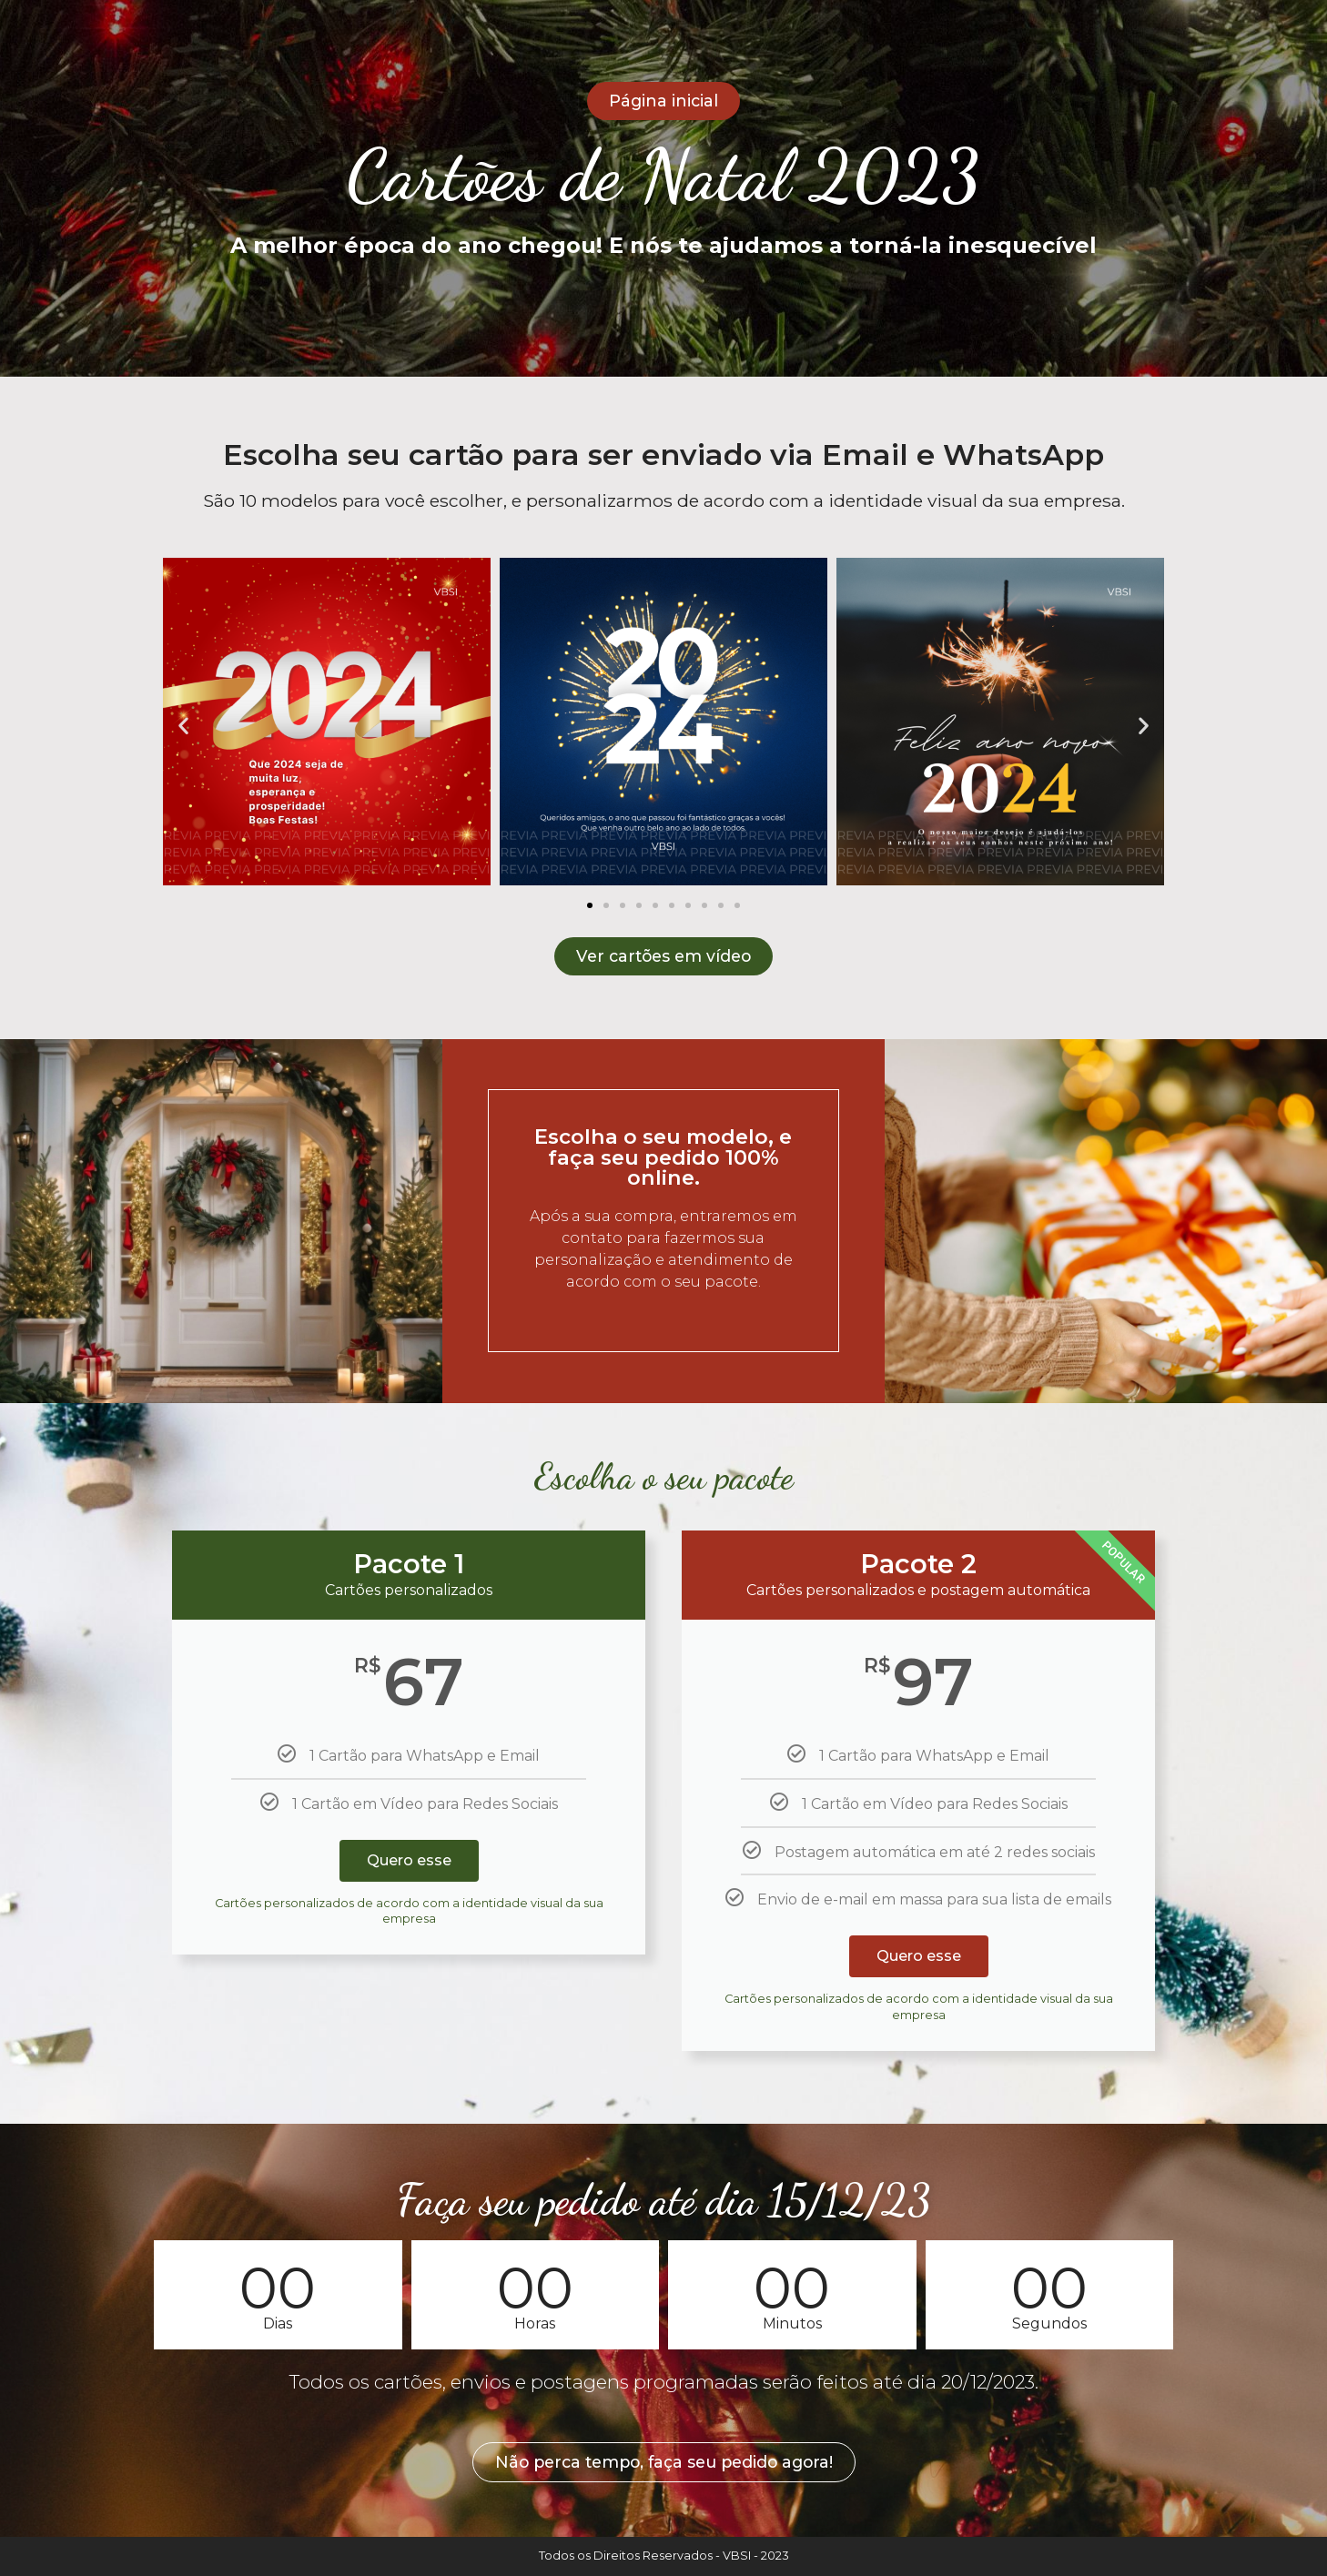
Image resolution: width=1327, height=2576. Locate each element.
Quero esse (409, 1860)
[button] (183, 724)
